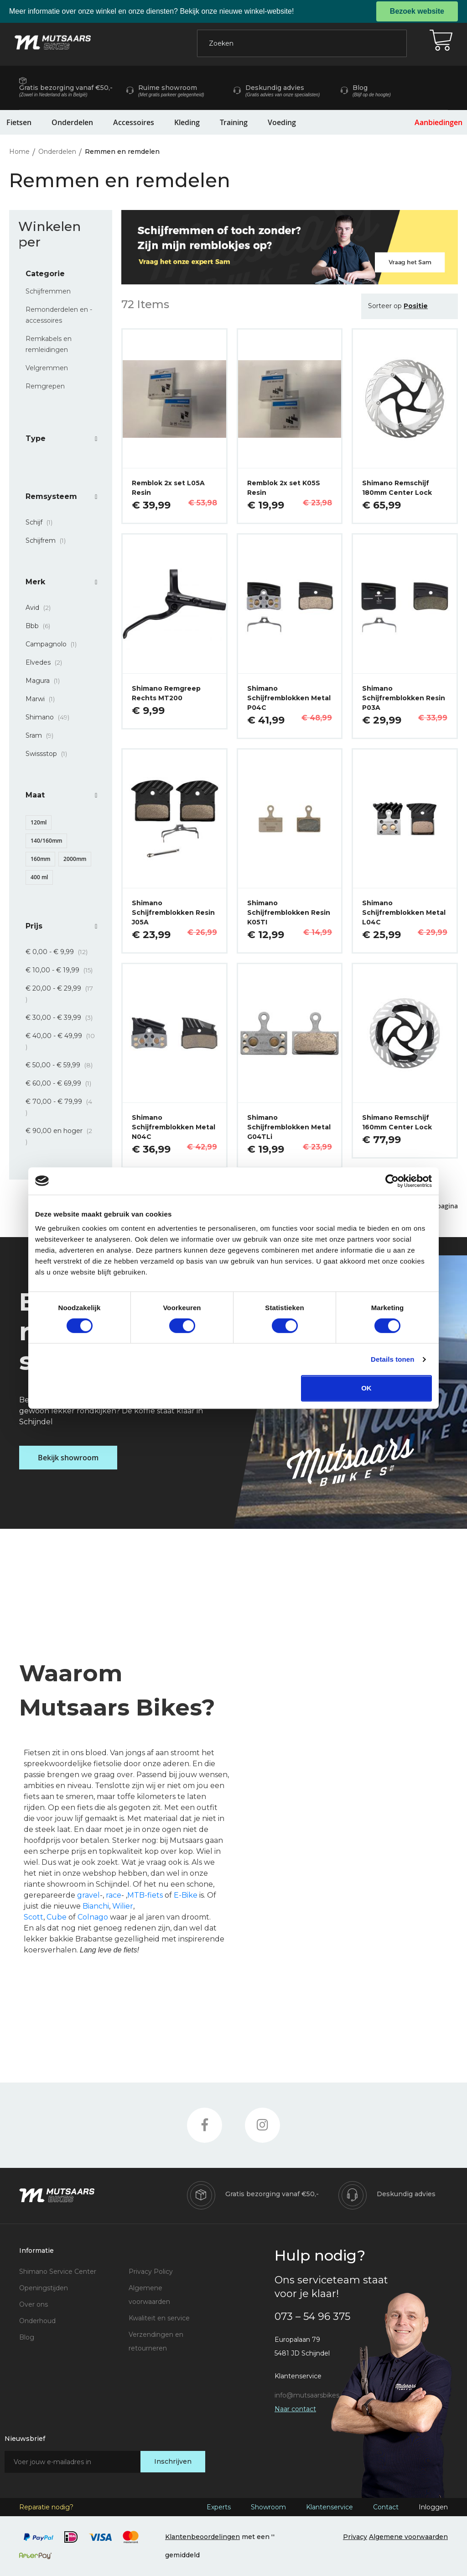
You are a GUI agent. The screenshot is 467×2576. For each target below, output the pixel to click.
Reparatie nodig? (46, 2507)
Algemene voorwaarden (408, 2537)
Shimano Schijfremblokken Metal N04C (173, 1127)
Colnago (93, 1917)
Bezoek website (417, 11)
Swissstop (49, 754)
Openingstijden (43, 2288)
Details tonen (392, 1359)
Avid (41, 607)
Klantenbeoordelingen (202, 2537)
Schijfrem (48, 540)
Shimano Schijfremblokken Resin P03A (403, 698)
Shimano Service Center (57, 2271)
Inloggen (433, 2507)
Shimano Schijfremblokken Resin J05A (173, 912)
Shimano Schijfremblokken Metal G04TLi (289, 1127)
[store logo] (53, 42)
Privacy (355, 2537)
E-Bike (185, 1895)
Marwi (43, 699)
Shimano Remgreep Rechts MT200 (166, 693)
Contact (386, 2507)
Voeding (282, 122)
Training (234, 122)
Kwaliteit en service (159, 2318)
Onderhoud (37, 2321)
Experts (219, 2507)
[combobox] (302, 43)
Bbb (41, 626)
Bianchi (96, 1906)
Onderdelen (72, 122)
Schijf (42, 522)
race (113, 1895)
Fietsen (18, 122)
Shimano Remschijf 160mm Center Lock (397, 1122)
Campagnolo (54, 644)
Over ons (33, 2304)
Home (20, 151)
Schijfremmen (48, 291)
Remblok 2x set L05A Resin (168, 488)
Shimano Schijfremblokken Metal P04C (289, 698)
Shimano (50, 717)
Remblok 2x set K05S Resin (283, 488)
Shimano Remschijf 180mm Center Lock (397, 488)
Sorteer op (385, 306)
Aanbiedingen (438, 122)
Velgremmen (47, 368)
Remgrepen (45, 386)
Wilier (122, 1906)
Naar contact (295, 2409)
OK (366, 1388)
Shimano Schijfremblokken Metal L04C (404, 912)
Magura (45, 681)
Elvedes (46, 662)
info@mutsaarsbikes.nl (310, 2395)
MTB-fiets (145, 1895)
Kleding (187, 122)
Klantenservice (329, 2507)
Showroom (268, 2507)
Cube (57, 1917)
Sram (42, 735)
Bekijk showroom (68, 1458)
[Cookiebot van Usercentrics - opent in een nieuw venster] (392, 1181)
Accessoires (133, 122)
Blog (26, 2337)
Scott (33, 1917)
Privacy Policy (151, 2271)
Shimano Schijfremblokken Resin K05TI (288, 912)
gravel (88, 1895)
